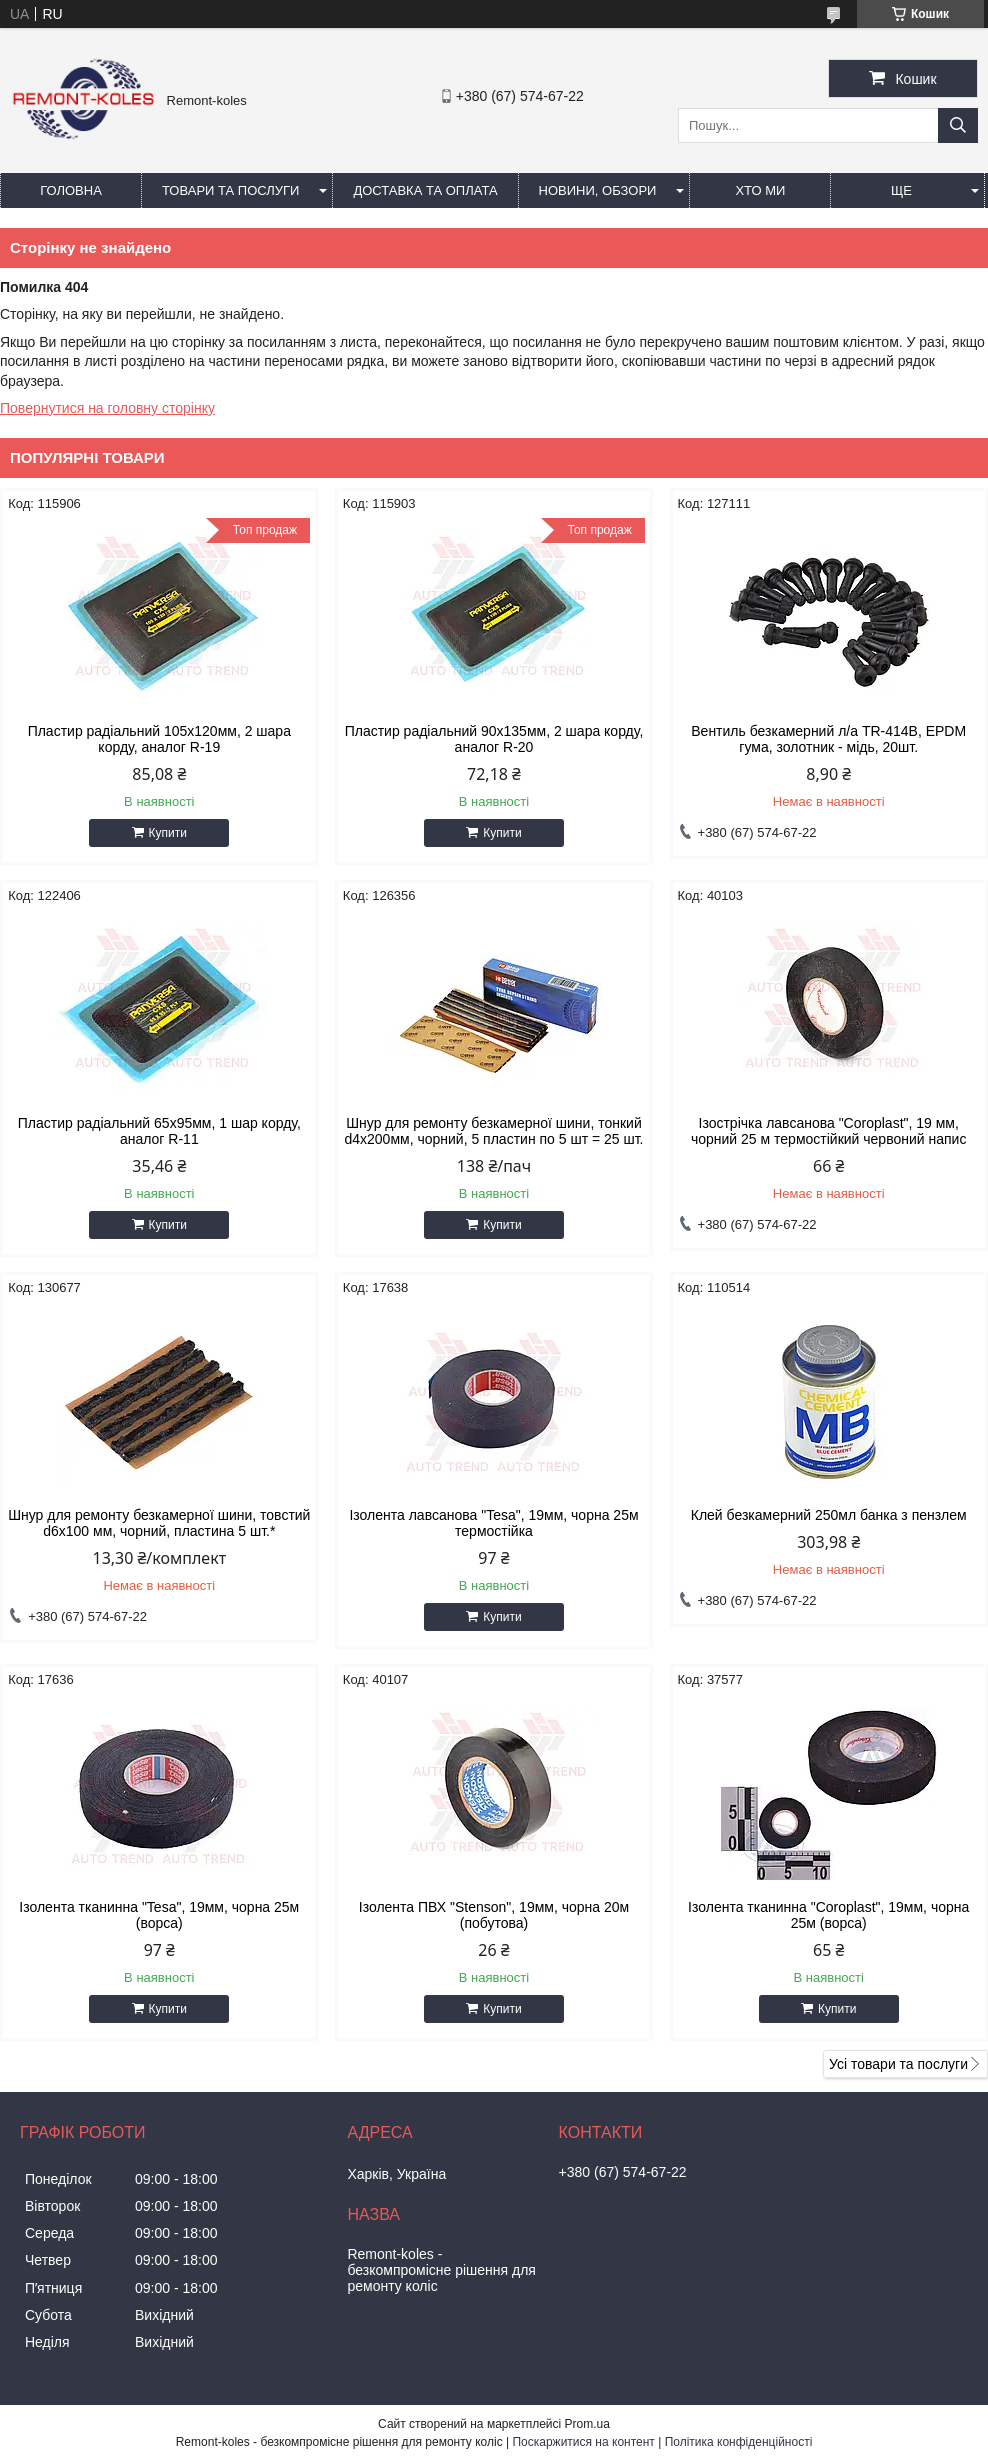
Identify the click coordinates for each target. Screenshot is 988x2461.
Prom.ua (587, 2424)
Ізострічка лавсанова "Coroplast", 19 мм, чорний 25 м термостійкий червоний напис (828, 1131)
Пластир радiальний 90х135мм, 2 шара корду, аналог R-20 (494, 739)
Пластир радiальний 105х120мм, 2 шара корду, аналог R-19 (159, 739)
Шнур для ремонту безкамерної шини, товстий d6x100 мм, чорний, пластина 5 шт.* (159, 1523)
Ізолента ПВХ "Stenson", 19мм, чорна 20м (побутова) (494, 1915)
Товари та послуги (230, 190)
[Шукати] (958, 125)
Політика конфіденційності (739, 2442)
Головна (71, 190)
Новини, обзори (598, 190)
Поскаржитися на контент (583, 2442)
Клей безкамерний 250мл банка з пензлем (829, 1515)
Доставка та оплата (425, 190)
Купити (168, 833)
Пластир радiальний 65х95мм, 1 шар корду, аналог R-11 (159, 1131)
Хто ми (760, 190)
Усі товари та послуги (898, 2064)
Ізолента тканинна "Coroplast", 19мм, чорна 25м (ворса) (828, 1915)
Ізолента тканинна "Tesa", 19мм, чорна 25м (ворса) (159, 1915)
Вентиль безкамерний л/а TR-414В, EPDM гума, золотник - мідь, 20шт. (828, 739)
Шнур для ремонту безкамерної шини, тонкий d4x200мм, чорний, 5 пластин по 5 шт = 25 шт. (493, 1131)
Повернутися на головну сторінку (107, 408)
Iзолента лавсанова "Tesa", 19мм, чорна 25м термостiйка (493, 1523)
